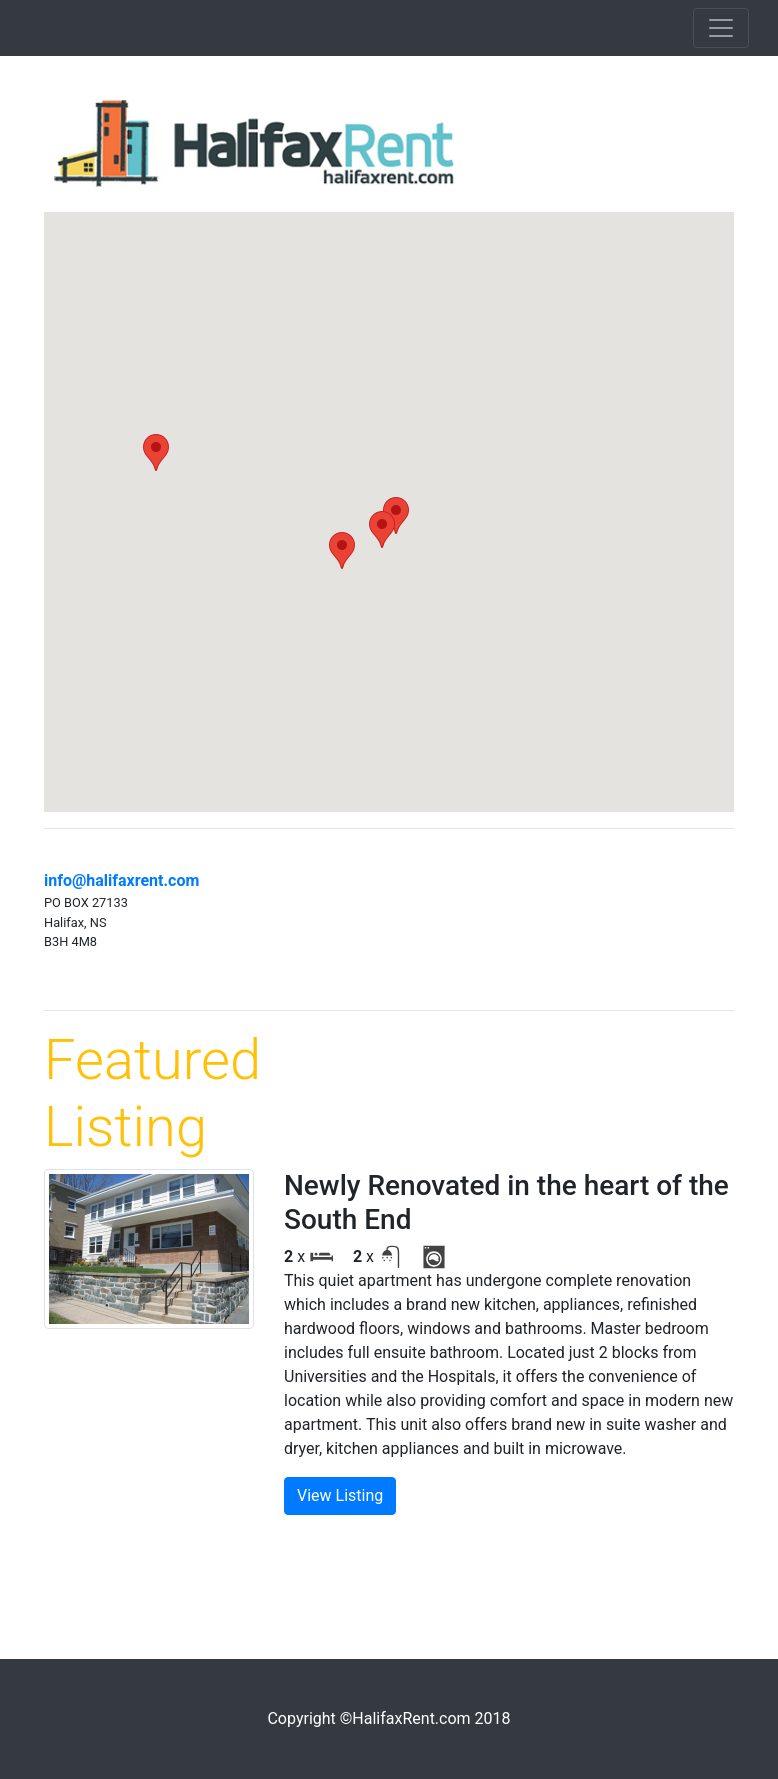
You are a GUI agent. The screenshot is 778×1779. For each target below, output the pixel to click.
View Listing (340, 1495)
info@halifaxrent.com (121, 880)
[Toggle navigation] (721, 28)
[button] (342, 550)
